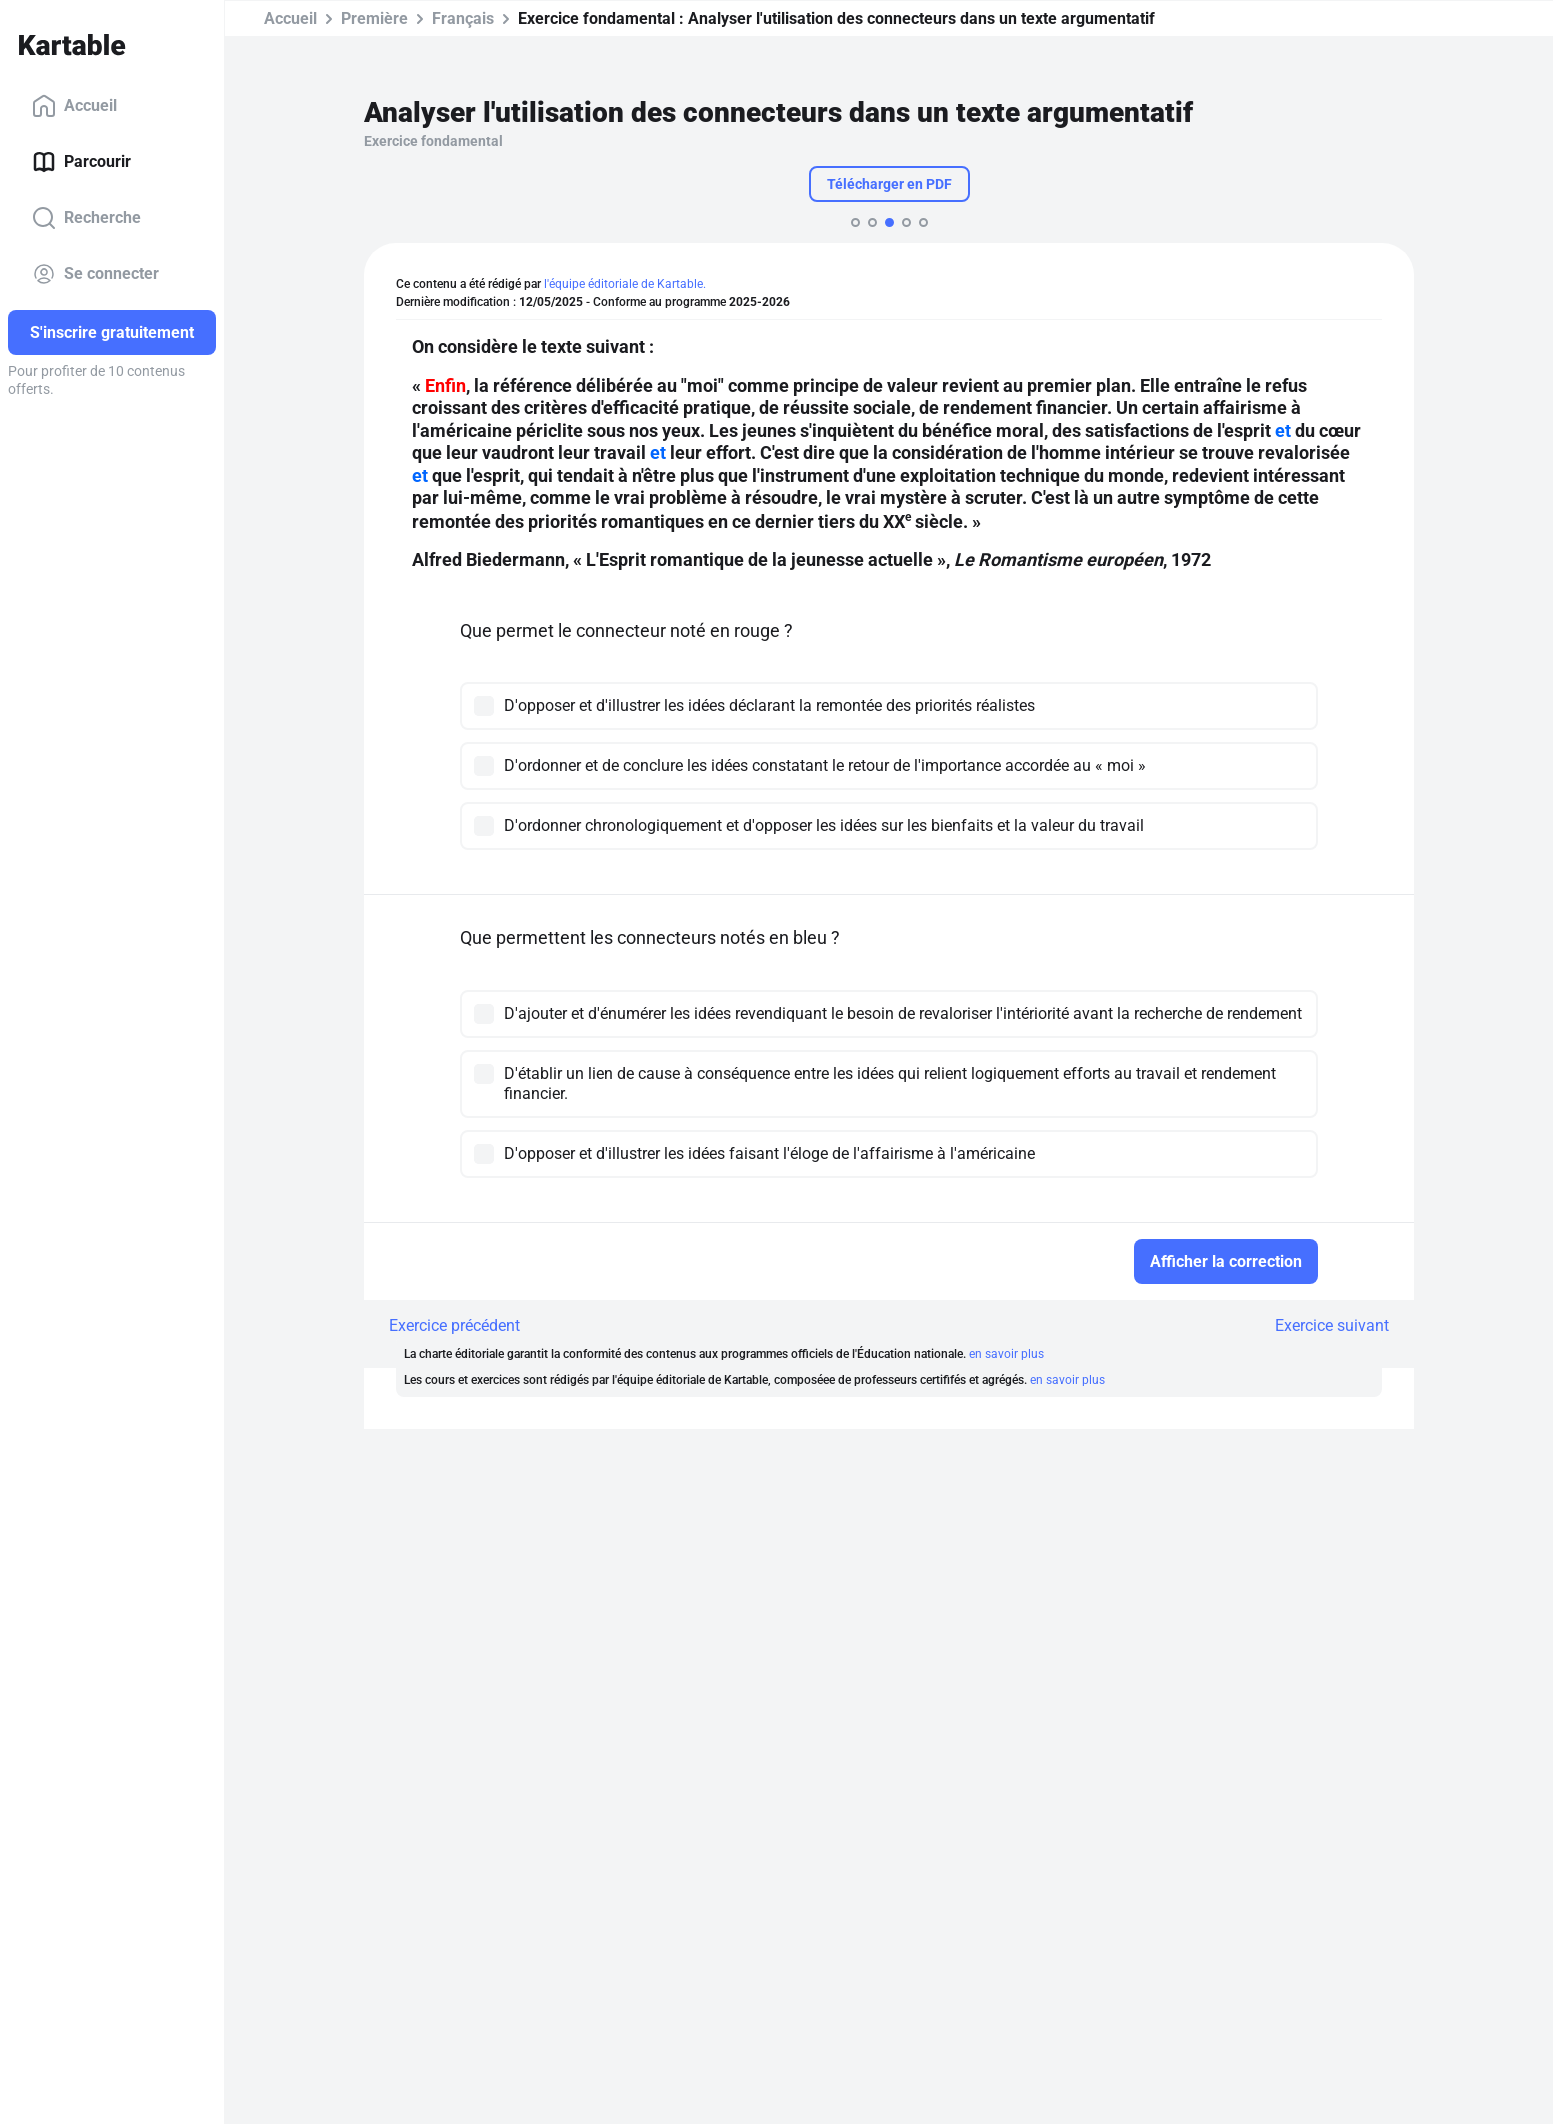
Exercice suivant (1332, 1325)
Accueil (74, 106)
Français (463, 18)
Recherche (86, 218)
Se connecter (95, 274)
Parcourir (81, 162)
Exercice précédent (454, 1325)
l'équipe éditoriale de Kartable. (625, 284)
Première (374, 18)
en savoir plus (1006, 1354)
